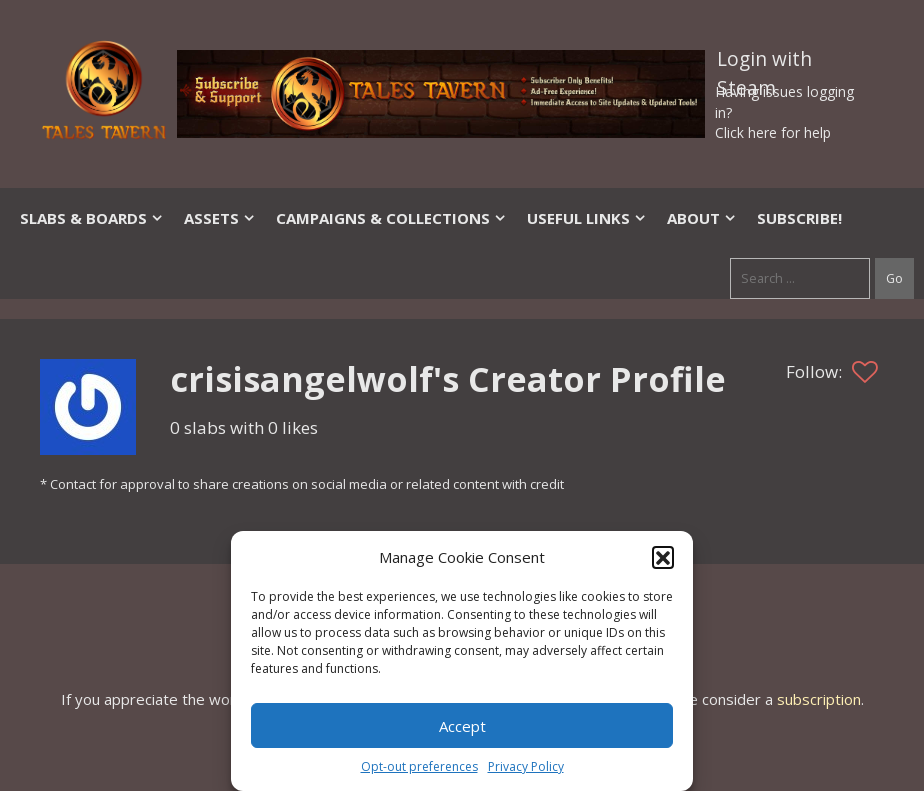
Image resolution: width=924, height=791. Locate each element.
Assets (220, 218)
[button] (663, 557)
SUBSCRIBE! (799, 218)
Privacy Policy (526, 766)
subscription (819, 699)
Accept (462, 726)
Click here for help (773, 132)
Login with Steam (764, 63)
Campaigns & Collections (391, 218)
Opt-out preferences (419, 766)
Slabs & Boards (92, 218)
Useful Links (587, 218)
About (702, 218)
